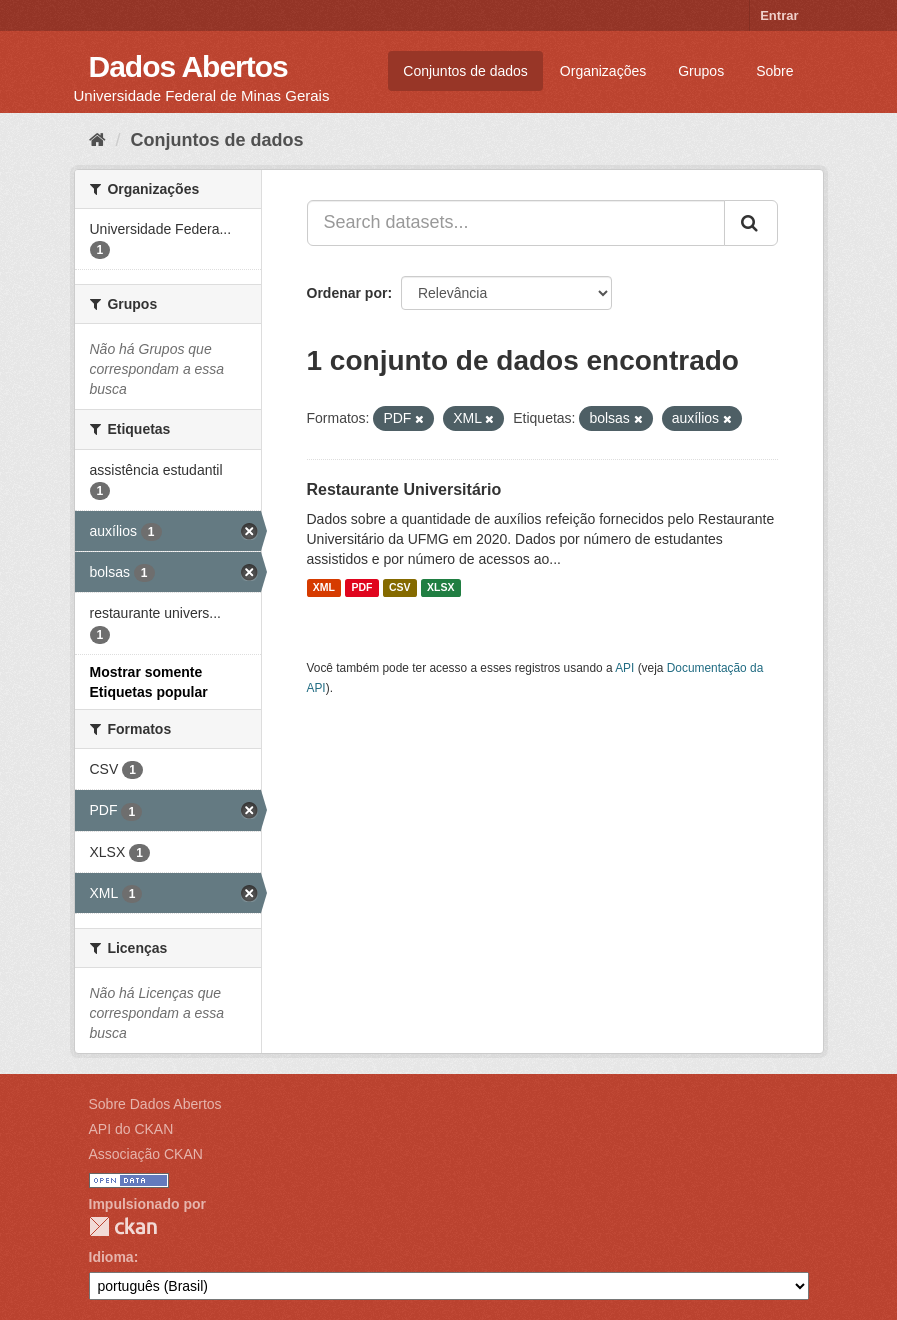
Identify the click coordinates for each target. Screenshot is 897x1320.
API (624, 668)
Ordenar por (347, 293)
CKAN (123, 1226)
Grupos (701, 71)
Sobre (774, 71)
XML (324, 588)
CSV (400, 588)
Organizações (603, 71)
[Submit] (751, 223)
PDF (361, 588)
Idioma (111, 1257)
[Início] (97, 140)
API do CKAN (131, 1129)
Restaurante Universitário (404, 489)
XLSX (440, 588)
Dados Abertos (188, 66)
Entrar (779, 15)
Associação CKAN (146, 1154)
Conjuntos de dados (465, 71)
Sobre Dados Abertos (155, 1104)
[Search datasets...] (516, 223)
